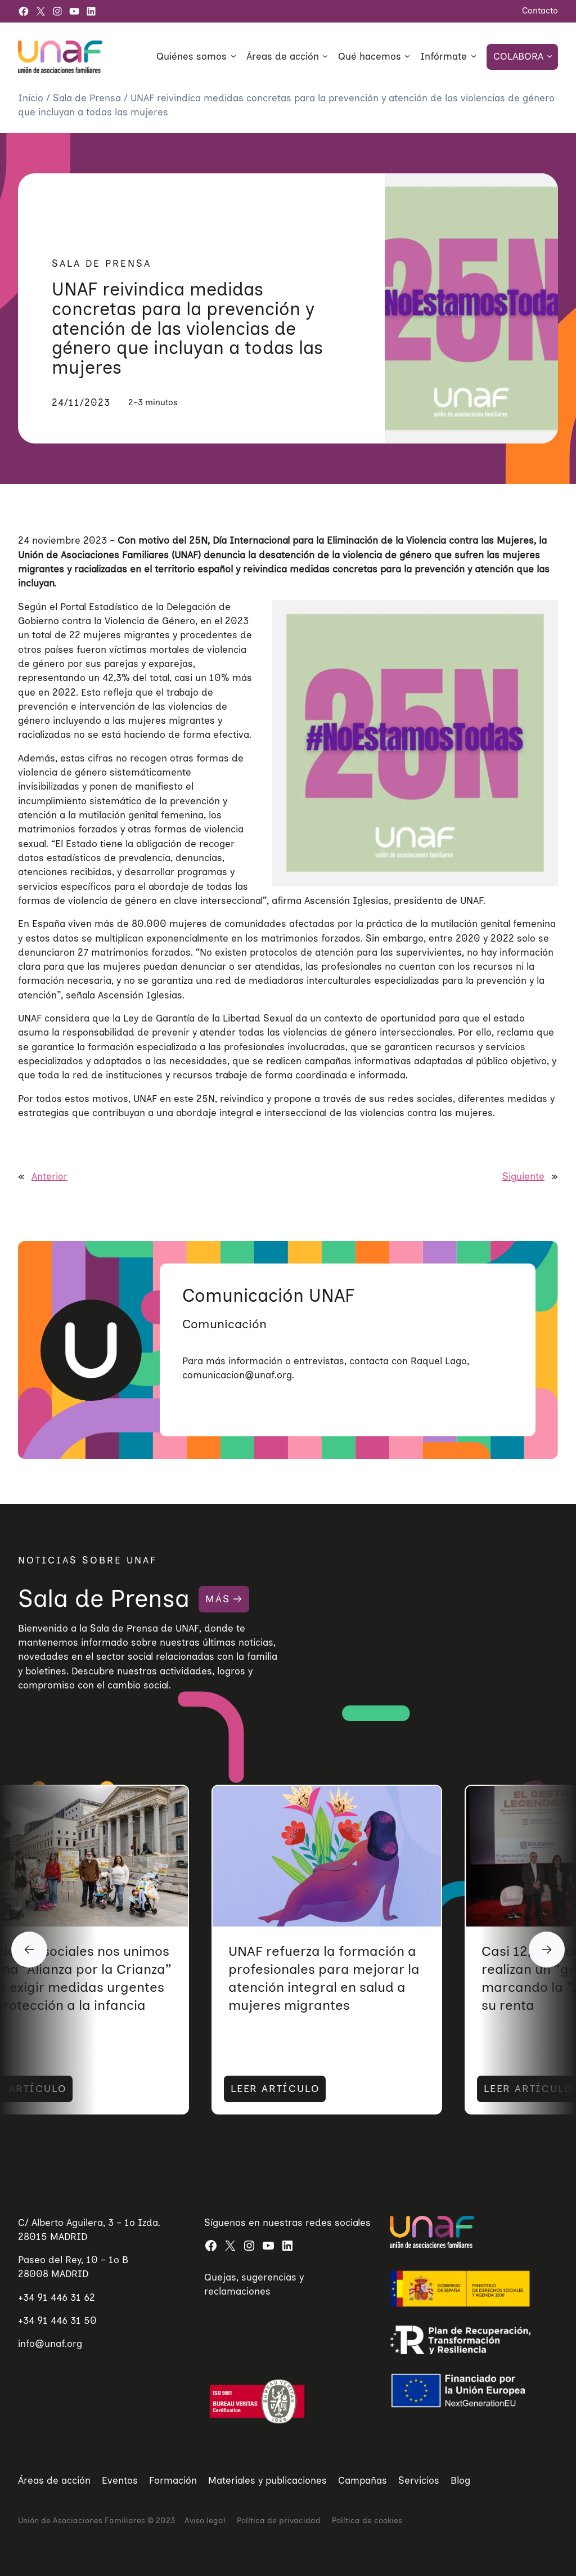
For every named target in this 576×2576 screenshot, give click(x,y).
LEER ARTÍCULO (184, 2088)
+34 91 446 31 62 (56, 2297)
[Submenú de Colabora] (549, 56)
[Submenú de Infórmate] (473, 56)
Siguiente (523, 1176)
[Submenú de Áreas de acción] (325, 56)
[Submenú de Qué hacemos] (407, 56)
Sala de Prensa (88, 98)
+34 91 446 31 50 (57, 2320)
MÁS (217, 1599)
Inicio (32, 98)
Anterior (50, 1176)
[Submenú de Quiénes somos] (233, 56)
